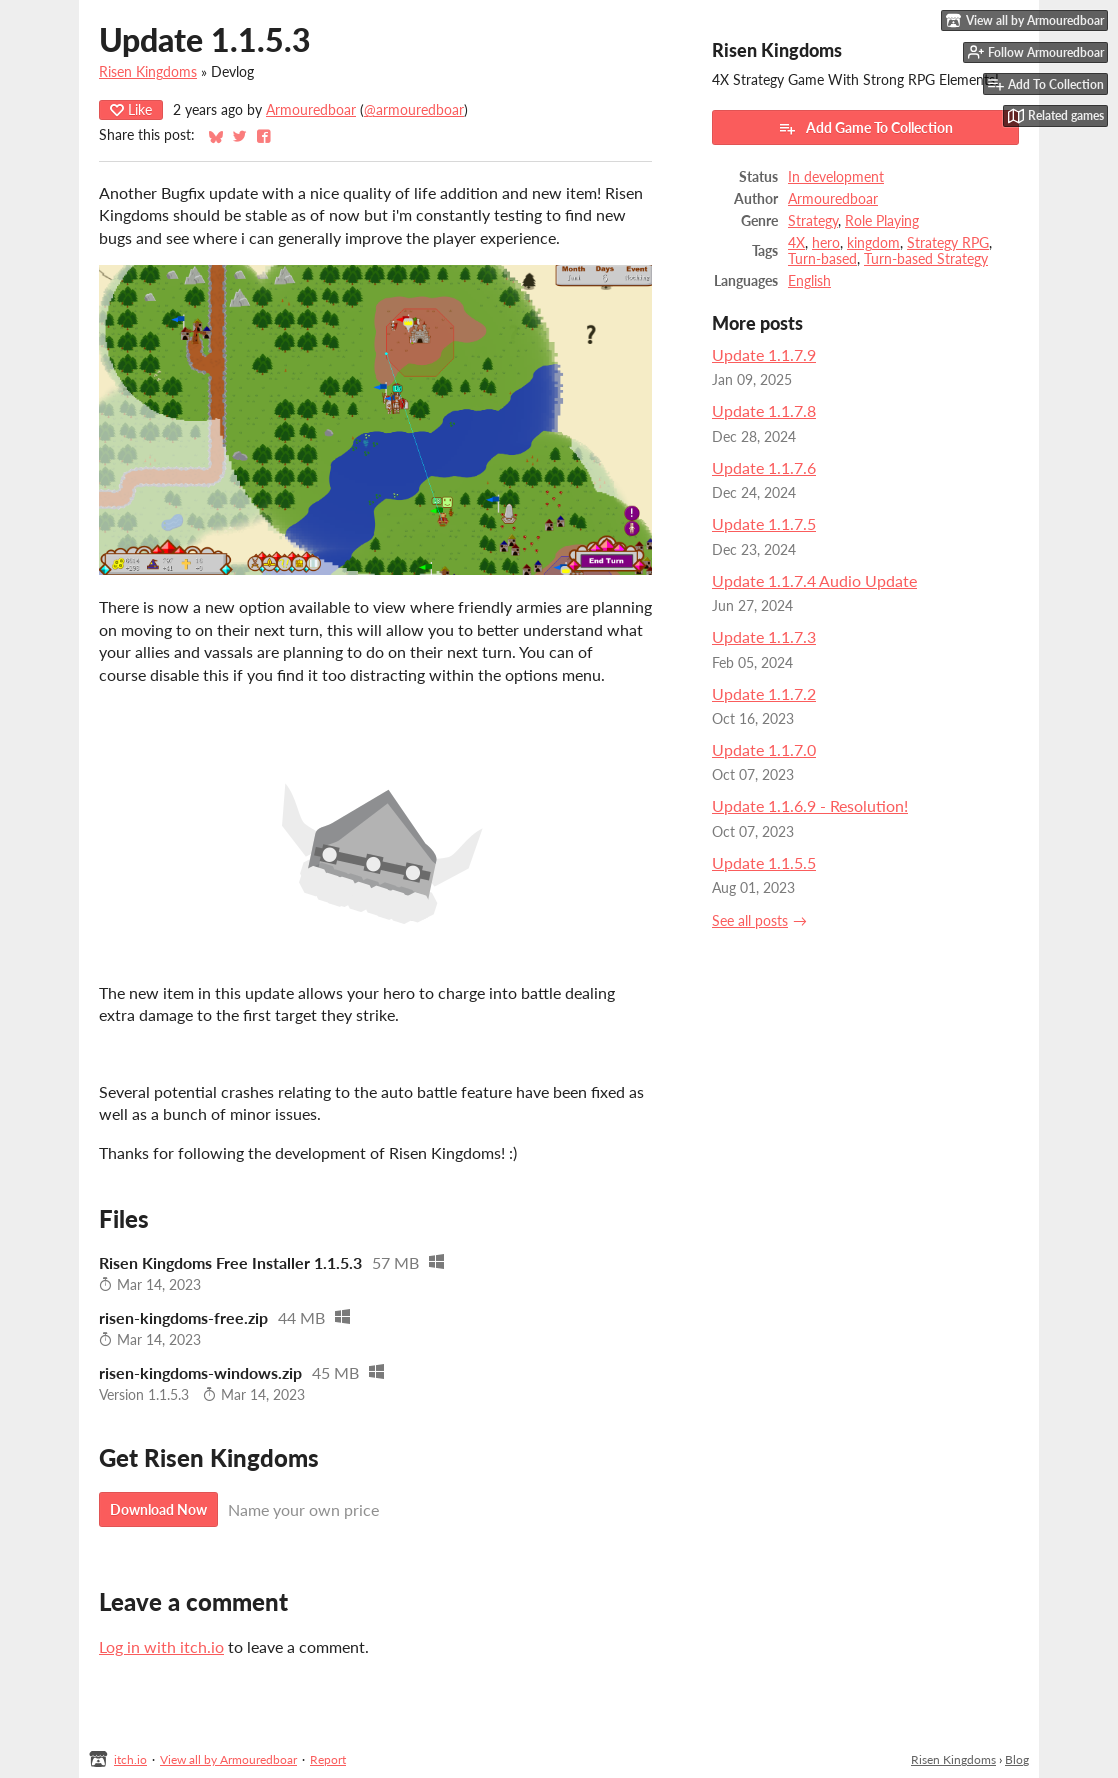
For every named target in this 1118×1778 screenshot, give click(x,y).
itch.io (130, 1759)
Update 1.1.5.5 (764, 862)
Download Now (158, 1509)
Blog (1017, 1759)
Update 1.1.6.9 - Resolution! (810, 805)
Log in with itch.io (161, 1646)
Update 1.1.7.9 (764, 354)
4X (796, 243)
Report (328, 1759)
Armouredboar (311, 110)
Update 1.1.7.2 (764, 693)
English (809, 281)
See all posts (750, 921)
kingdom (873, 243)
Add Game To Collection (865, 128)
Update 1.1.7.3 (764, 636)
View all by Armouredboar (228, 1759)
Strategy (813, 221)
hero (826, 243)
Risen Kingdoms (148, 72)
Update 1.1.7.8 (764, 410)
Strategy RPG (948, 243)
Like (131, 109)
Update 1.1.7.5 (764, 523)
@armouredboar (414, 110)
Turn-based (822, 259)
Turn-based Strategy (926, 259)
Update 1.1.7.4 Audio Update (814, 580)
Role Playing (882, 221)
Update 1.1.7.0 (764, 749)
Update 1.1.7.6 (764, 467)
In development (836, 177)
